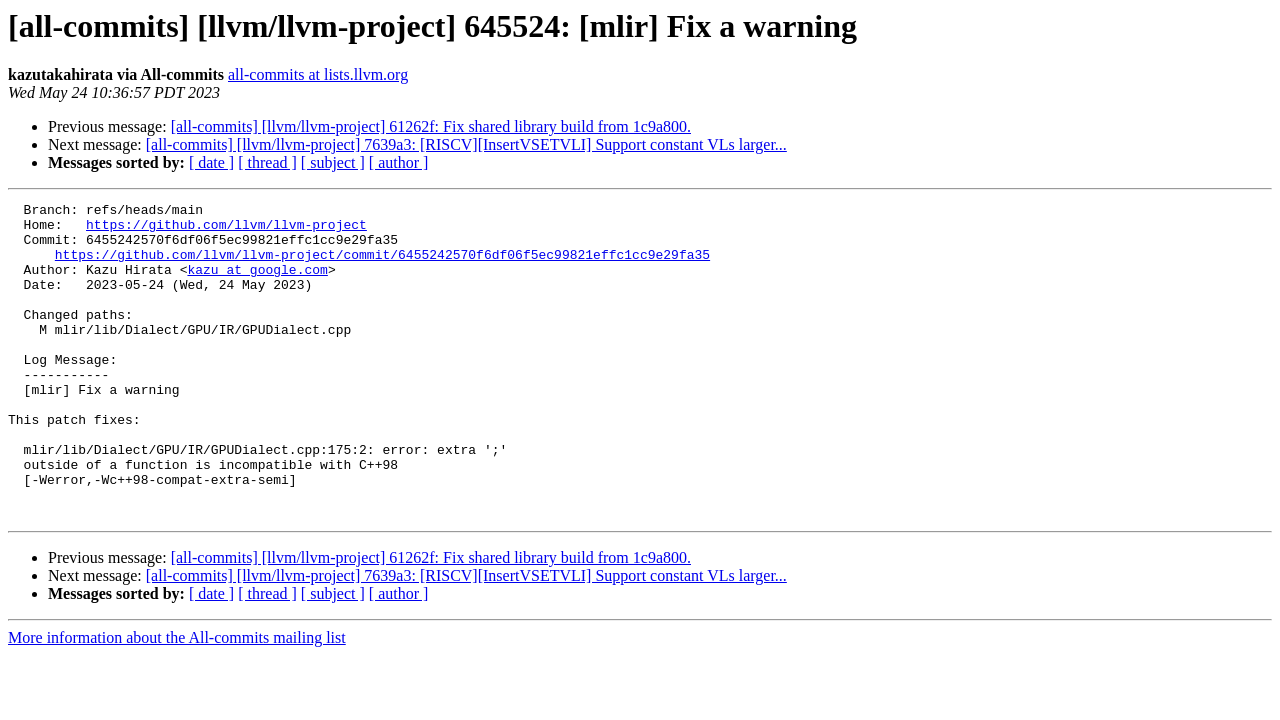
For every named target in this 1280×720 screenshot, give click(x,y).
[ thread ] (267, 162)
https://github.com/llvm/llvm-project (226, 230)
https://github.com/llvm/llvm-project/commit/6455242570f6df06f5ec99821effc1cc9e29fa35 (382, 266)
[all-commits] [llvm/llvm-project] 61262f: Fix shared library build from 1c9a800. (431, 126)
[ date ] (211, 162)
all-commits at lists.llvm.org (318, 74)
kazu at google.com (257, 284)
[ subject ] (333, 162)
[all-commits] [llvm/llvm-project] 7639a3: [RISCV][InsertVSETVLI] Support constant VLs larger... (466, 144)
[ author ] (399, 162)
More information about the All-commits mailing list (177, 700)
